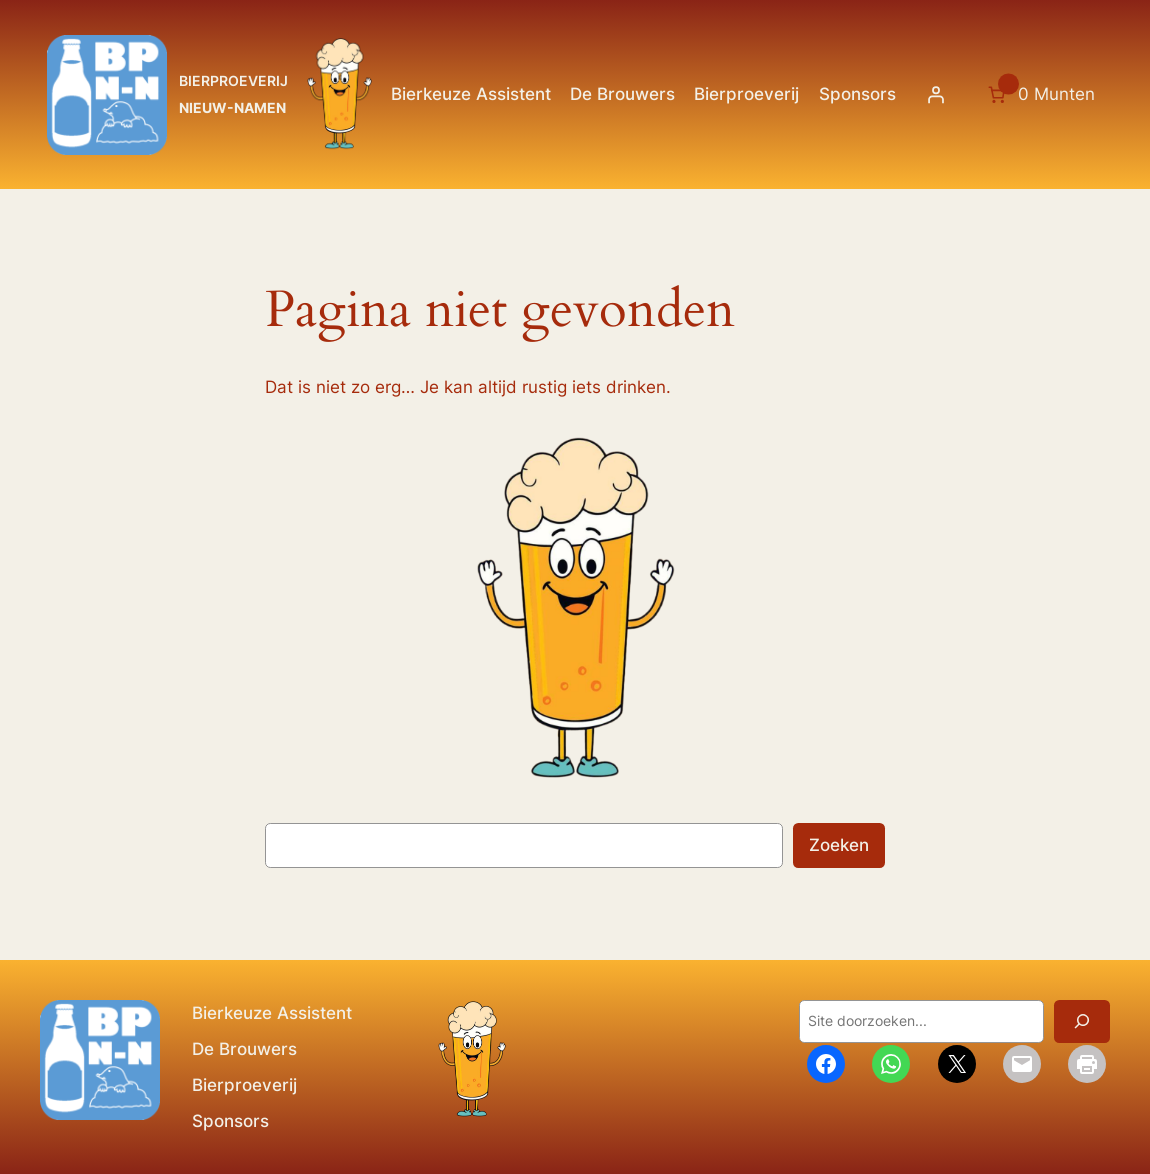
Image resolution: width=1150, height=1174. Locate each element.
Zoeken (839, 845)
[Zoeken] (1082, 1021)
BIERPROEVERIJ (233, 80)
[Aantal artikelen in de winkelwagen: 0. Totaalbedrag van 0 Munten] (1039, 95)
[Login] (936, 95)
